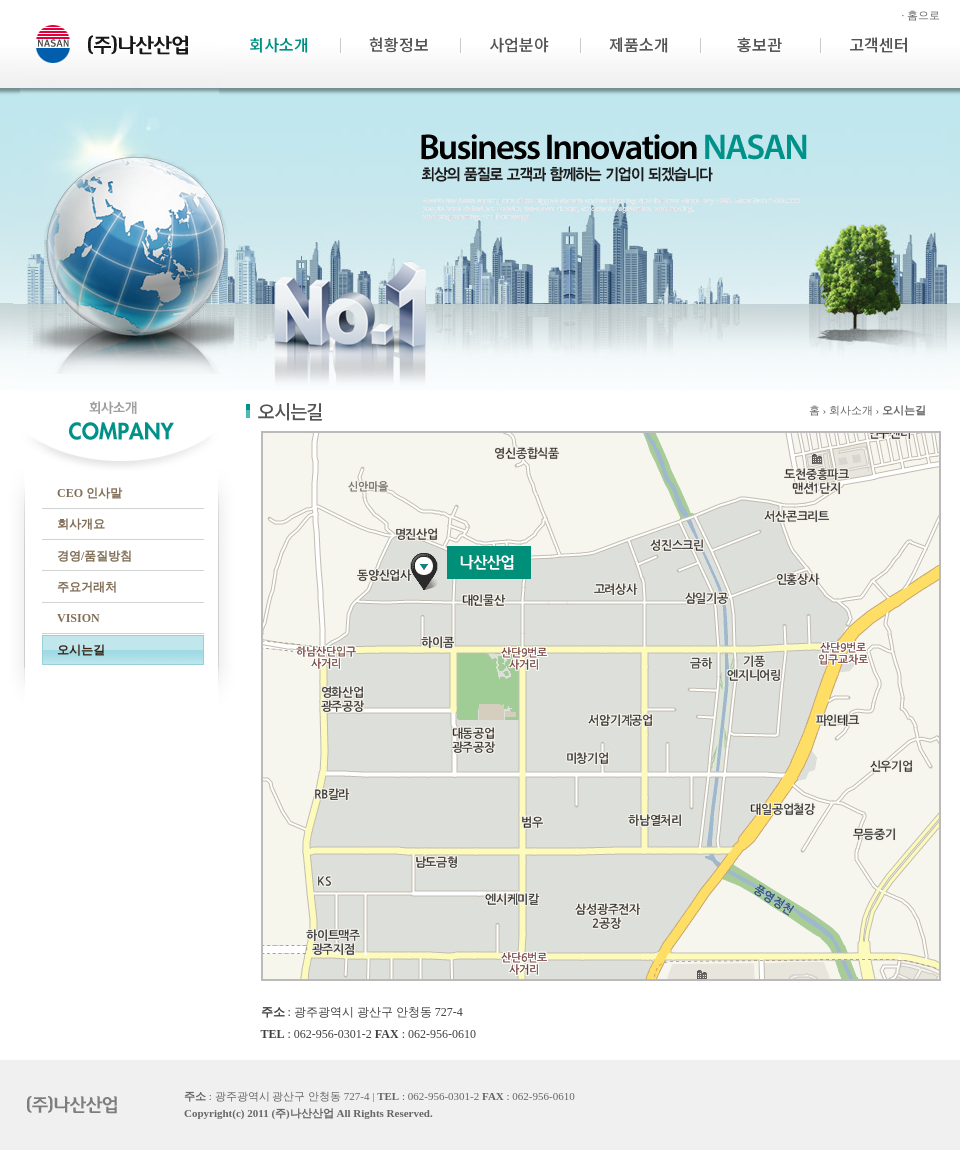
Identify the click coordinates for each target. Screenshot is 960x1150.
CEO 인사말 (89, 493)
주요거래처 (87, 587)
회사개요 (81, 524)
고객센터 (879, 44)
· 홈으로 (921, 15)
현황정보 (399, 44)
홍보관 (759, 44)
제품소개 (639, 44)
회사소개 (279, 44)
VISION (78, 618)
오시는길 (81, 650)
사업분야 (519, 44)
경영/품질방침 (94, 556)
